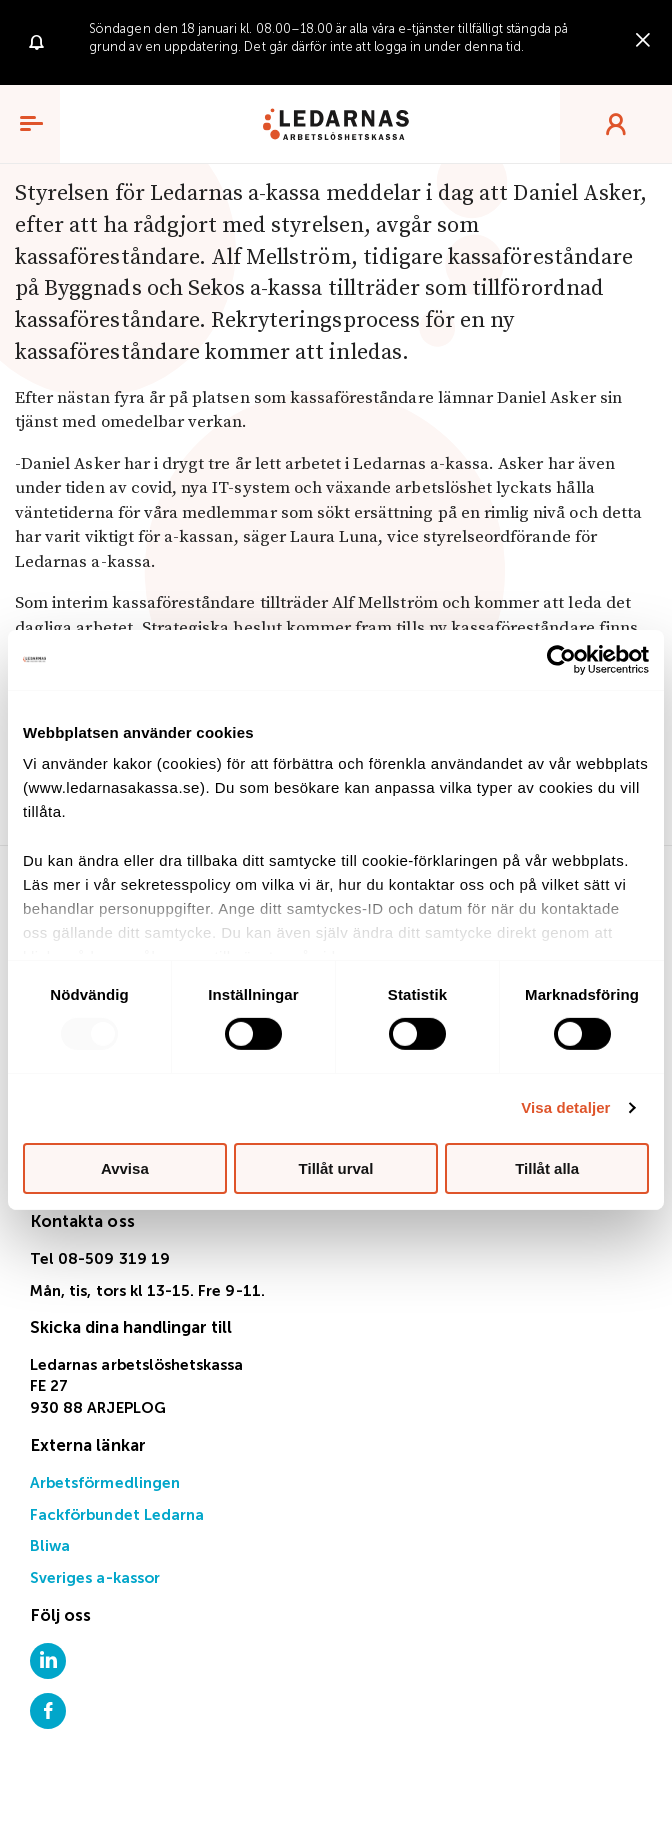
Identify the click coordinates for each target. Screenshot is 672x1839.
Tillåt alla (547, 1168)
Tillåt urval (336, 1168)
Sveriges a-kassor (95, 1578)
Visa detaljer (565, 1107)
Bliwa (50, 1546)
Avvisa (125, 1168)
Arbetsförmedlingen (105, 1483)
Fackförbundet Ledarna (117, 1515)
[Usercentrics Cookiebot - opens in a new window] (561, 659)
